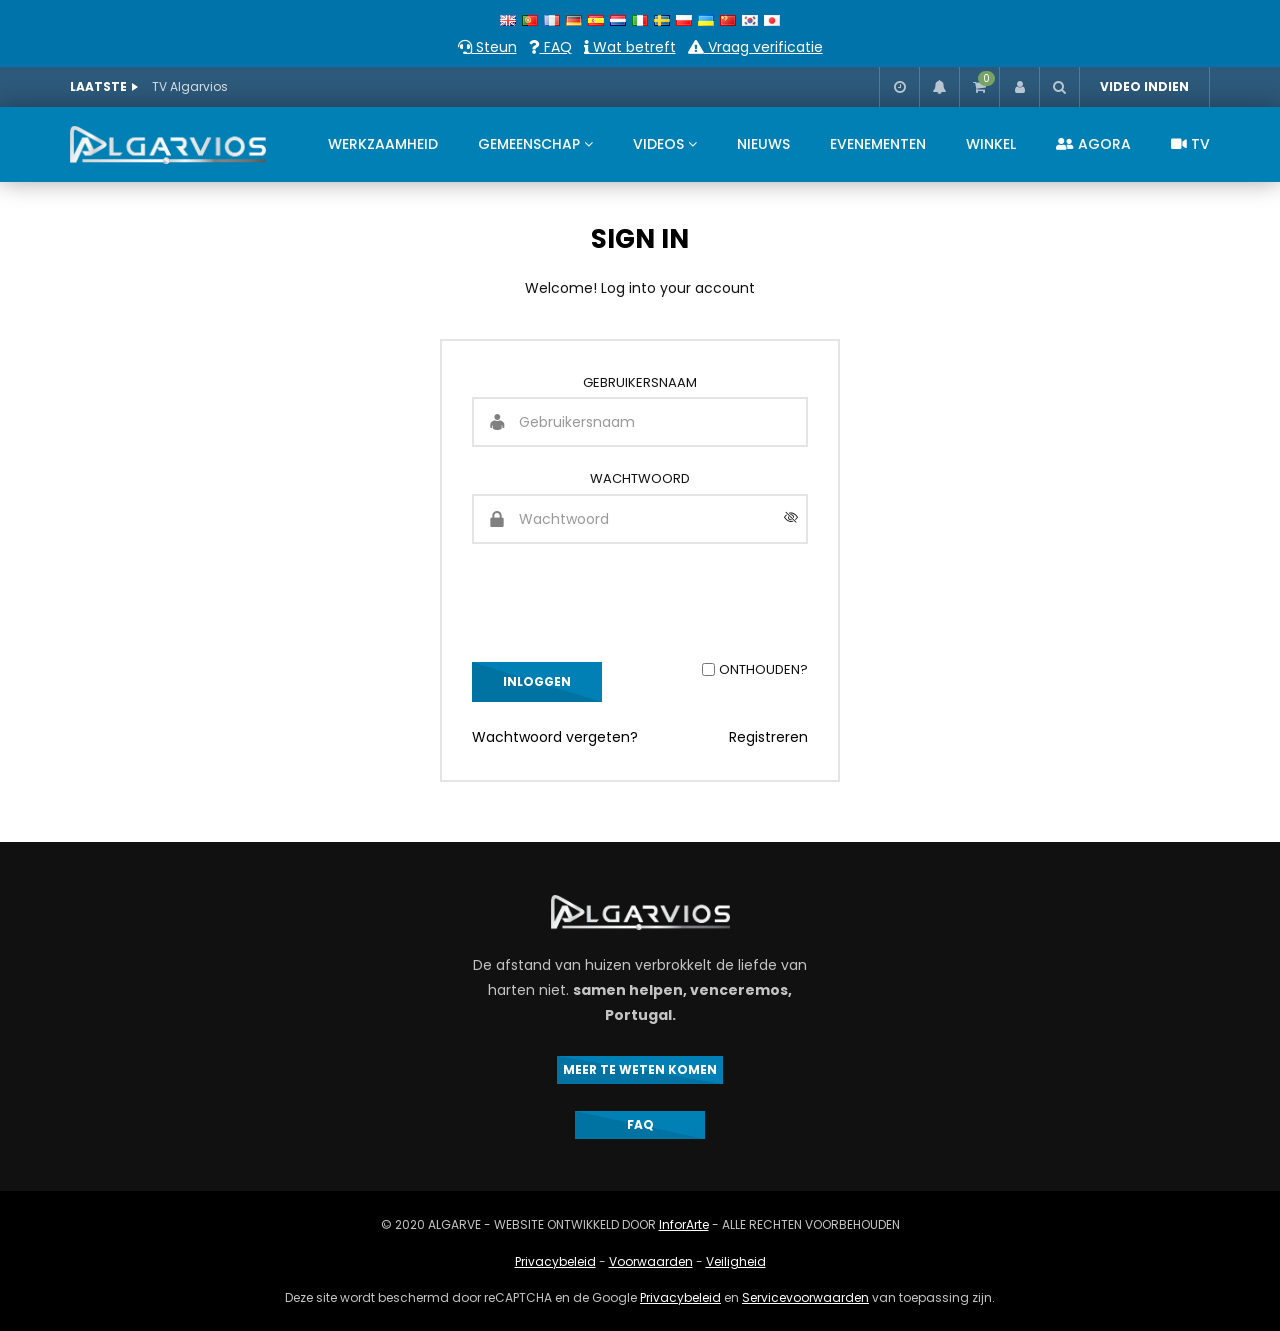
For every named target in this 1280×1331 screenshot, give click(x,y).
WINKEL (991, 144)
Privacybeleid (555, 1261)
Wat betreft (630, 47)
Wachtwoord (640, 478)
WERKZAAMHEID (383, 144)
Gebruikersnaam (640, 382)
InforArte (684, 1224)
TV (1190, 144)
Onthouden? (763, 669)
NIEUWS (763, 144)
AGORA (1093, 144)
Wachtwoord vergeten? (555, 737)
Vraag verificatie (755, 47)
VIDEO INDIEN (1144, 86)
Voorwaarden (651, 1261)
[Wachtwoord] (640, 519)
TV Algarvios (190, 86)
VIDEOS (658, 144)
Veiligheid (736, 1261)
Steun (487, 47)
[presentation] (624, 603)
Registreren (768, 737)
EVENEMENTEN (878, 144)
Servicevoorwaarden (805, 1297)
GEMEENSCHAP (529, 144)
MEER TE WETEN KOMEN (640, 1069)
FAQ (550, 47)
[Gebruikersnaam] (640, 422)
